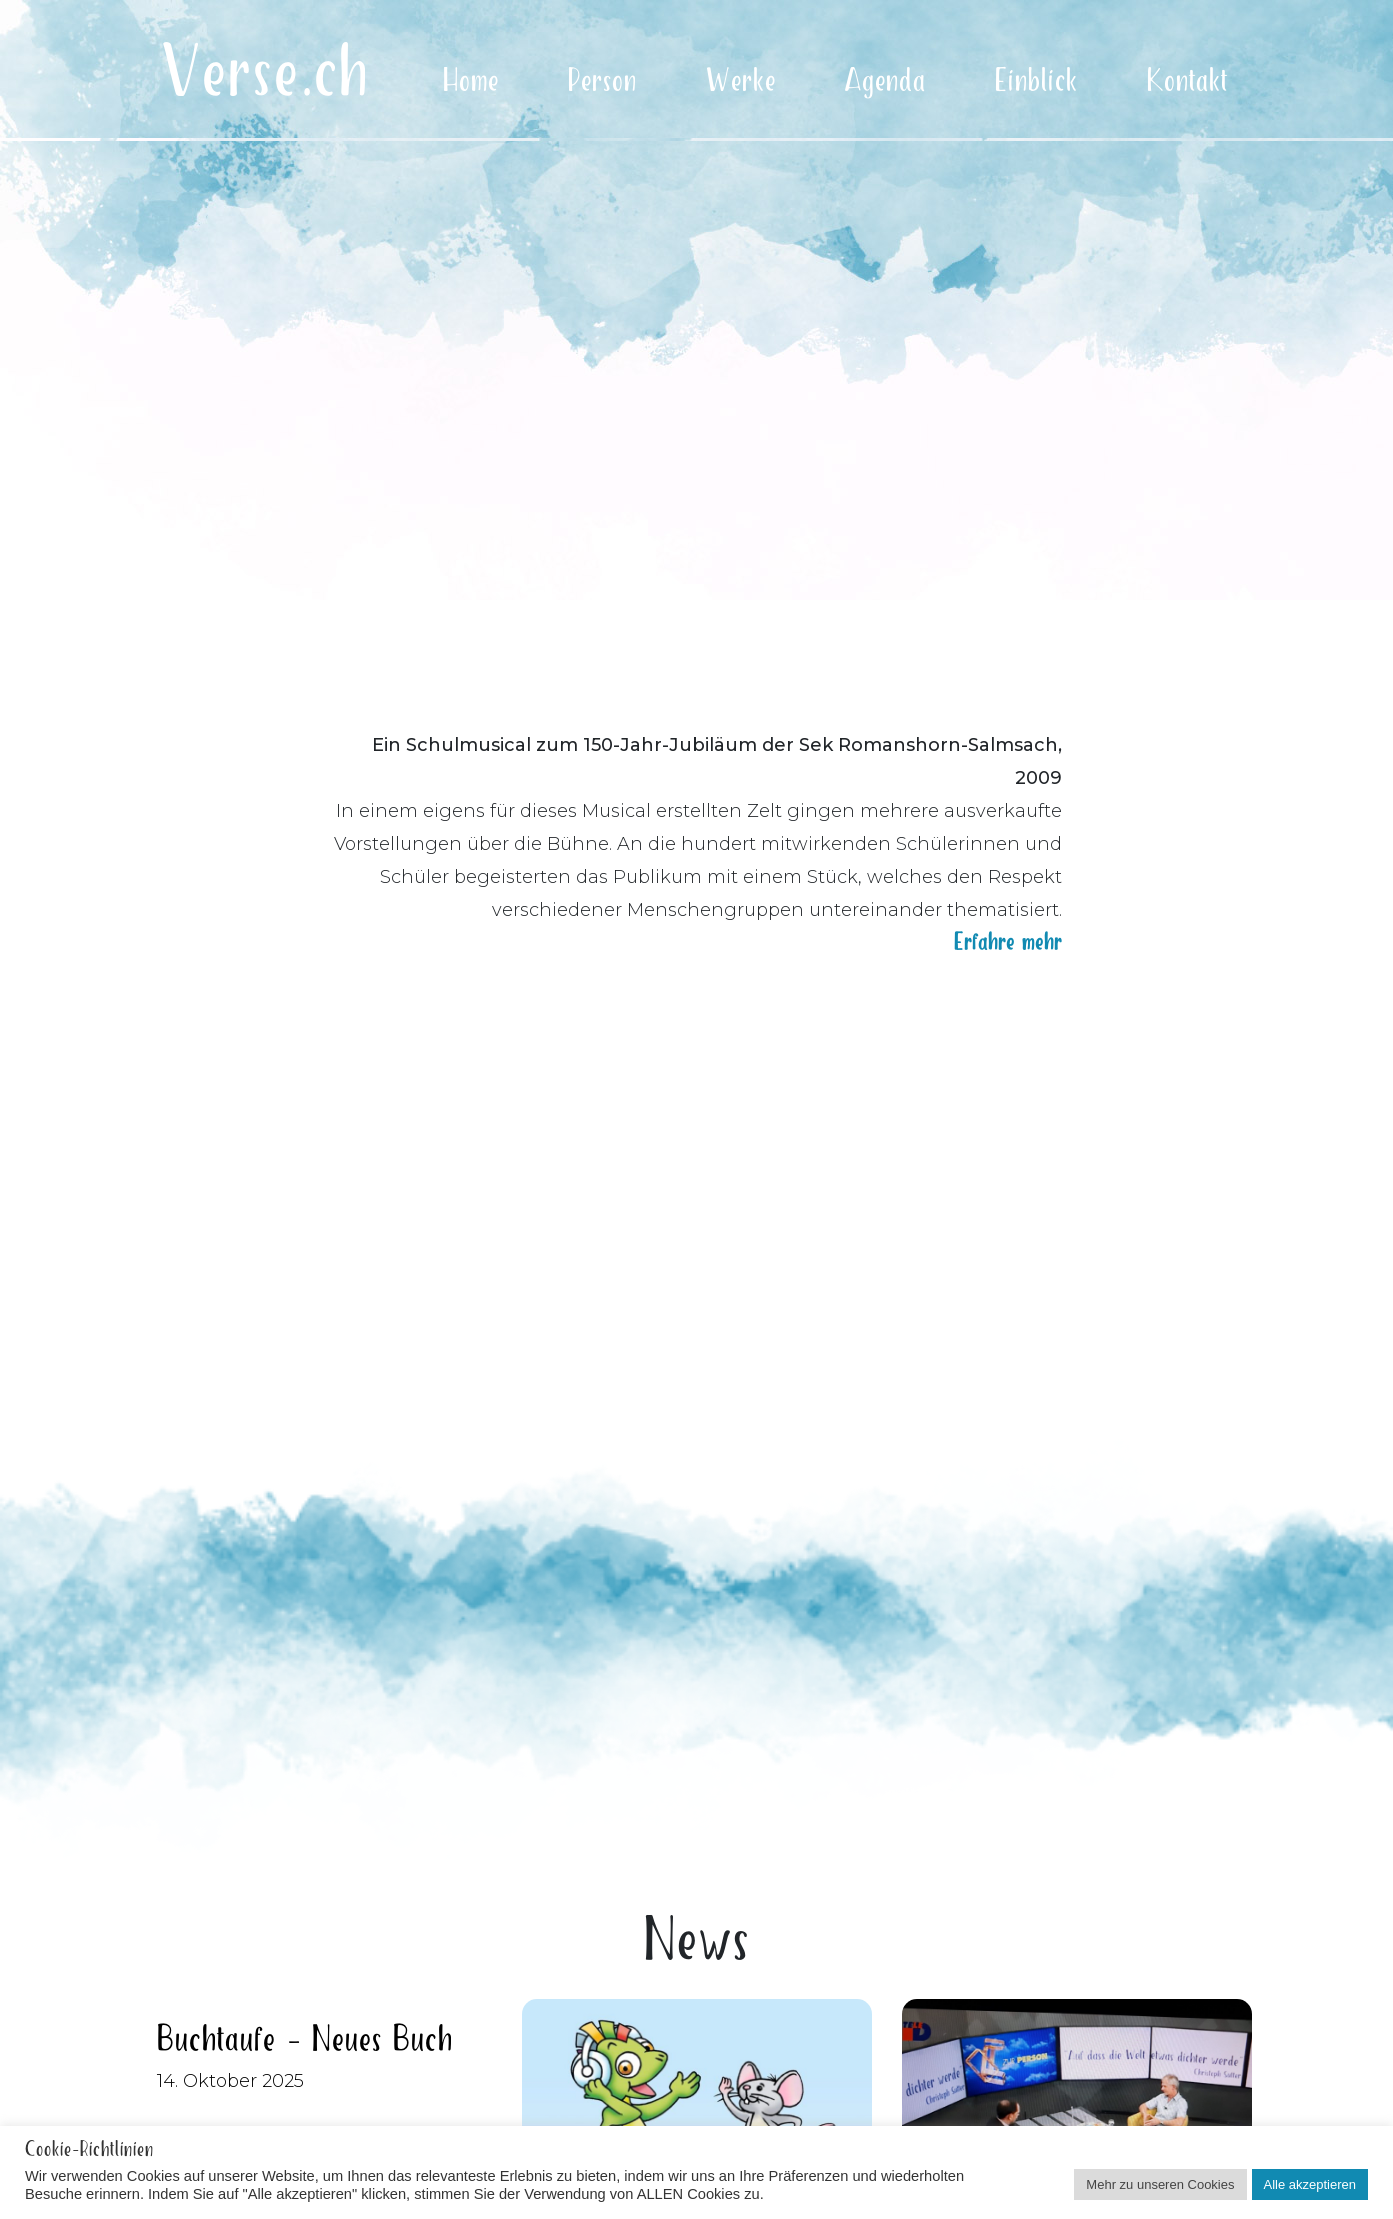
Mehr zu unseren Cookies (1160, 2184)
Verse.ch (265, 74)
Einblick (1036, 81)
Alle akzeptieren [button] (1310, 2184)
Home (471, 81)
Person (602, 81)
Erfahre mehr (1008, 938)
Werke (741, 81)
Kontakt (1187, 81)
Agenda (885, 81)
